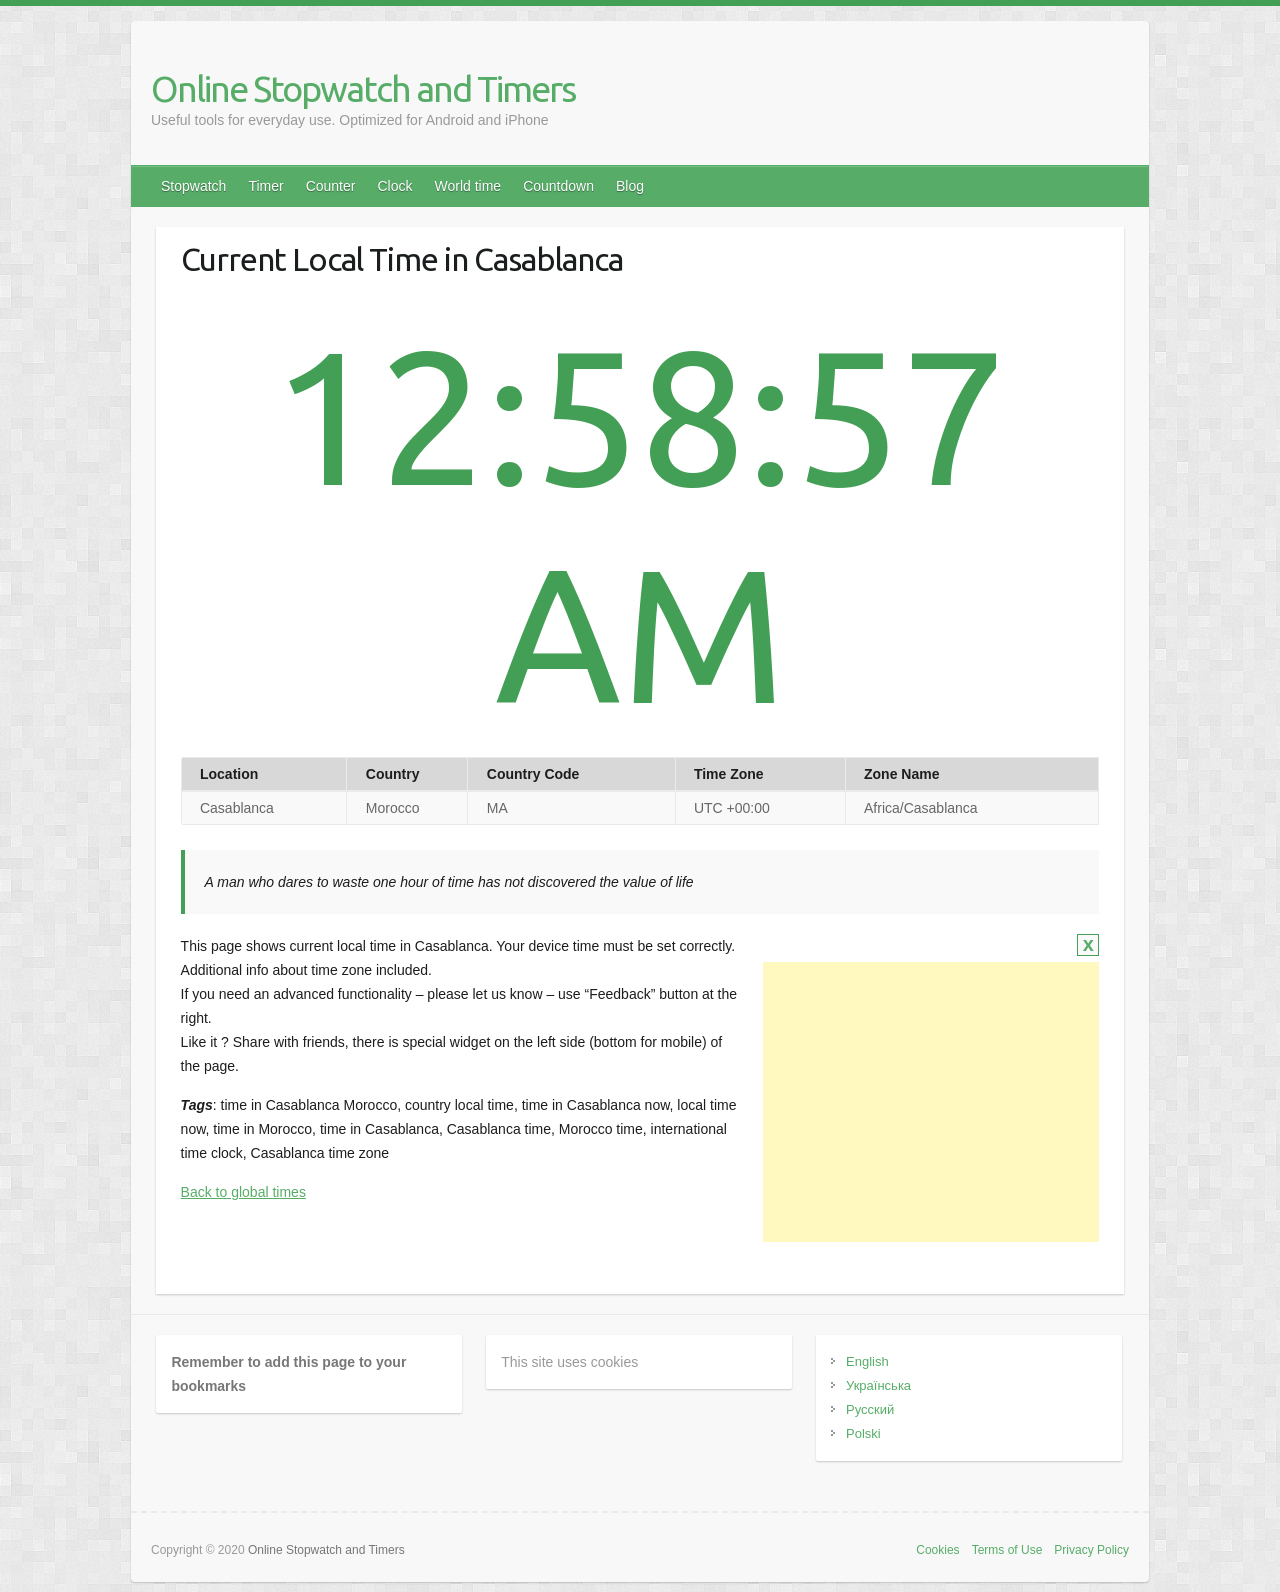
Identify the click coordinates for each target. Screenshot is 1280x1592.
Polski (863, 1433)
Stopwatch (193, 186)
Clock (394, 186)
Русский (870, 1409)
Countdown (558, 186)
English (867, 1361)
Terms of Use (1007, 1550)
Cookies (937, 1550)
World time (467, 186)
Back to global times (243, 1192)
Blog (630, 186)
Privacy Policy (1091, 1550)
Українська (878, 1385)
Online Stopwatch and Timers (363, 88)
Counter (331, 186)
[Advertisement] (931, 1102)
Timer (265, 186)
